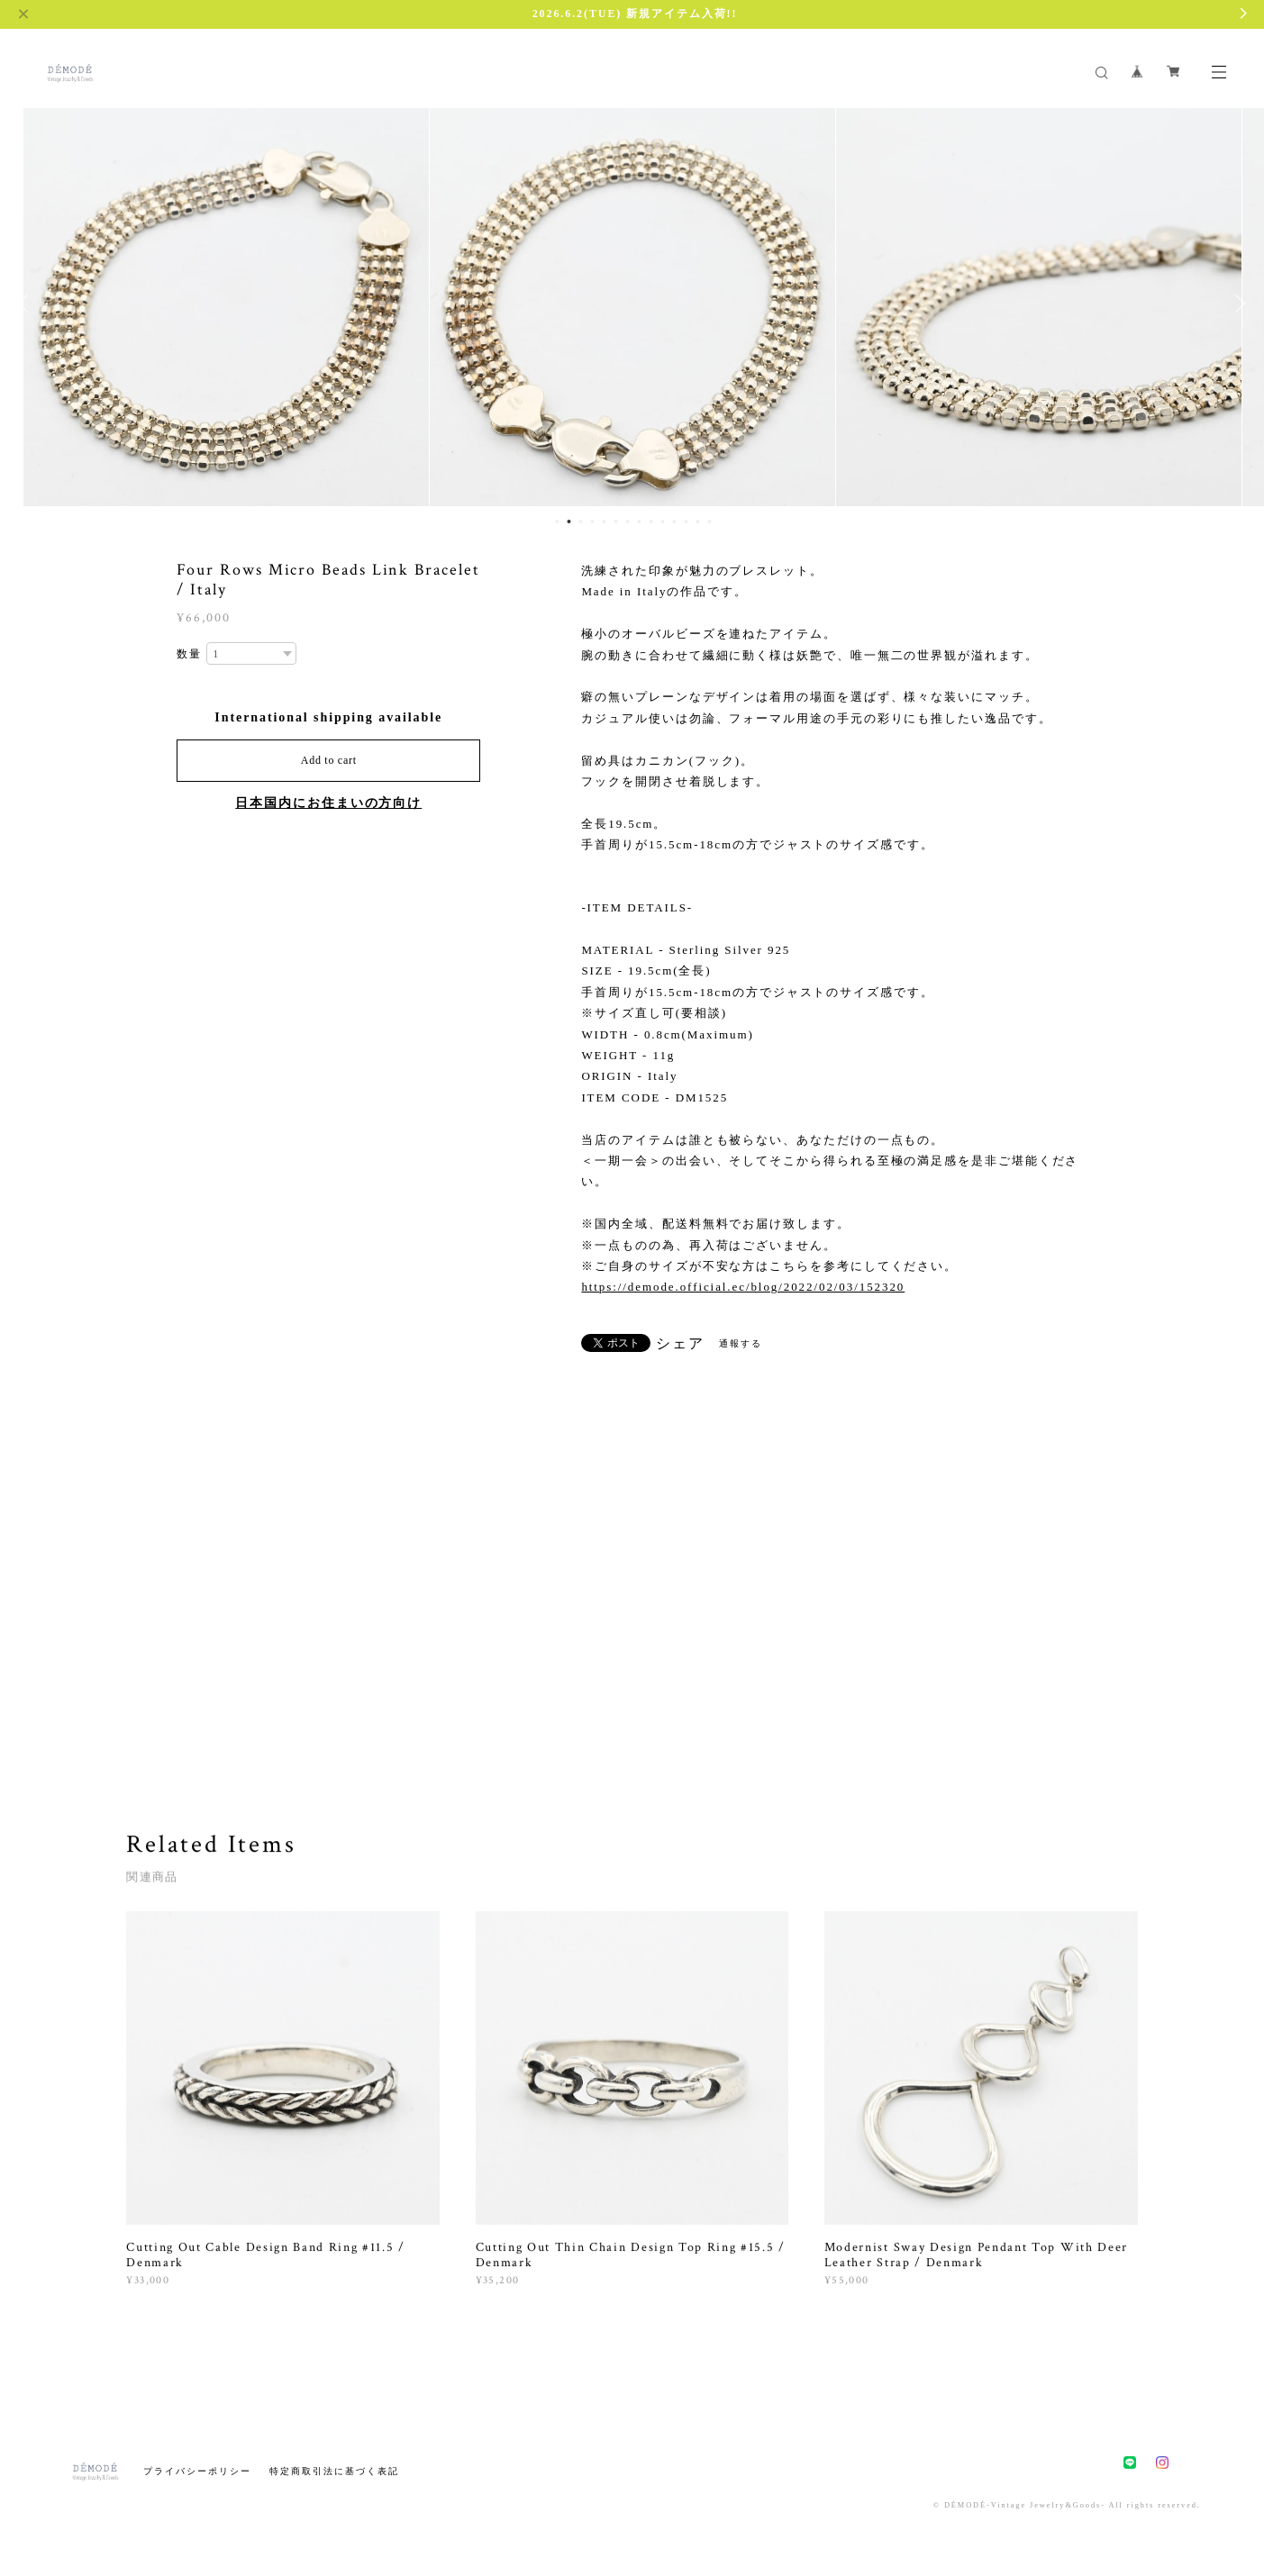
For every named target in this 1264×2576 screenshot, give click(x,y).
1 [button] (557, 521)
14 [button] (710, 521)
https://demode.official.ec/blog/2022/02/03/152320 (743, 1286)
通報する (740, 1343)
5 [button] (604, 521)
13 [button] (698, 521)
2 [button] (569, 521)
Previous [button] (27, 304)
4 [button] (593, 521)
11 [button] (675, 521)
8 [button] (639, 521)
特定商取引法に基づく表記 (333, 2471)
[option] (226, 303)
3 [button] (581, 521)
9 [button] (651, 521)
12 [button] (686, 521)
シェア (680, 1344)
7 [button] (628, 521)
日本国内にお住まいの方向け (328, 803)
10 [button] (663, 521)
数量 (189, 654)
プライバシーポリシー (196, 2471)
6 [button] (616, 521)
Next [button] (1237, 304)
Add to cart (329, 760)
